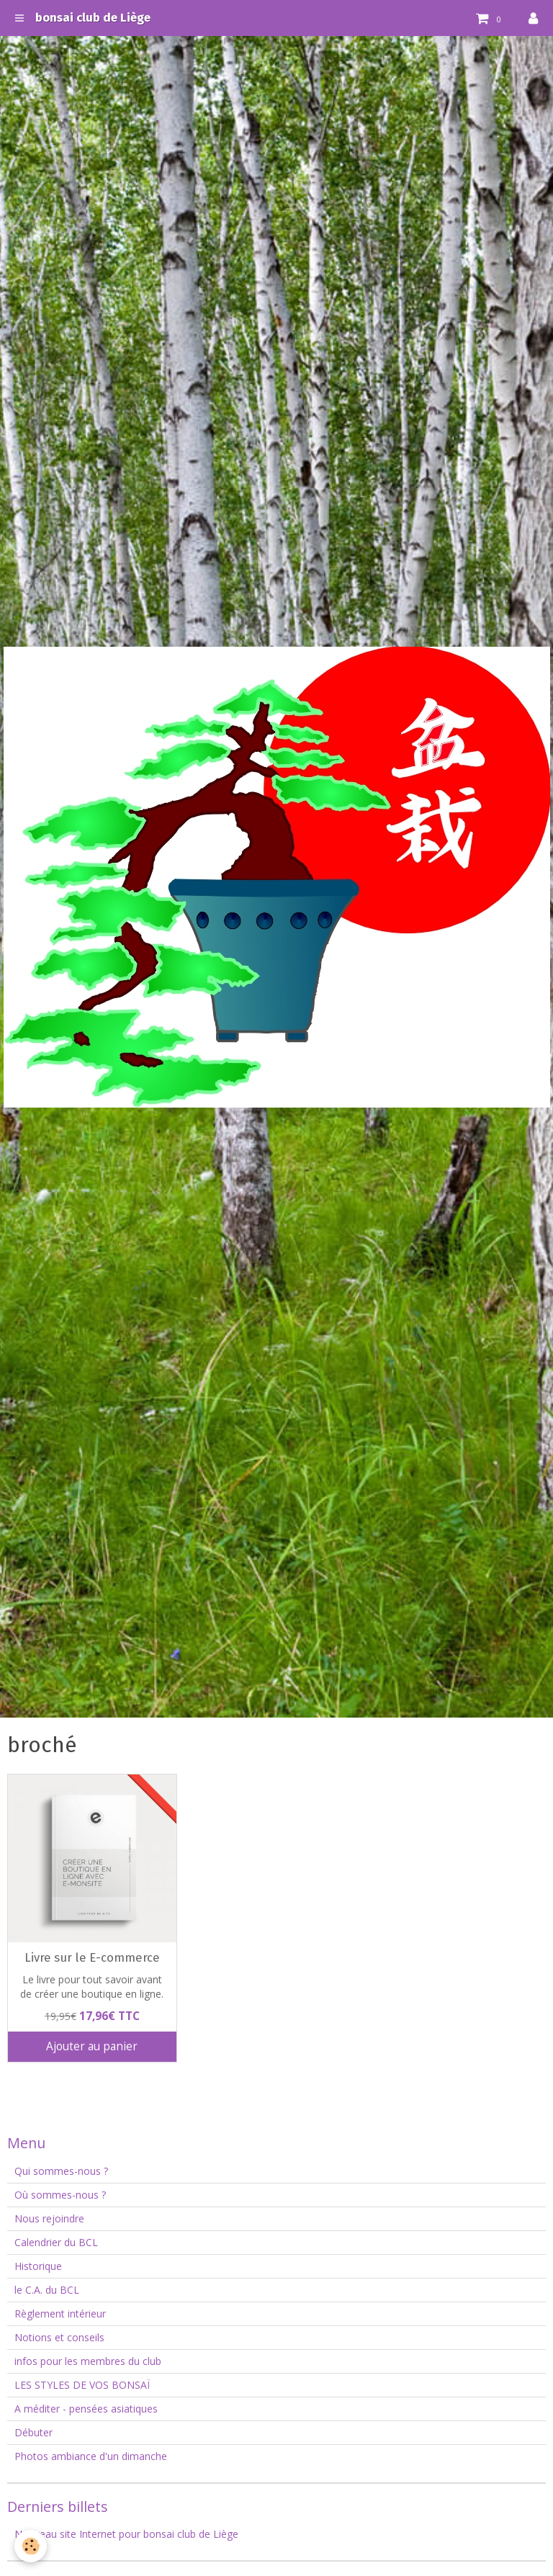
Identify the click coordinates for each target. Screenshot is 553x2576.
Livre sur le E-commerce (92, 1957)
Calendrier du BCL (56, 2242)
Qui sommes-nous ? (61, 2171)
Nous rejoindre (49, 2218)
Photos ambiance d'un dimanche (90, 2456)
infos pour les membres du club (87, 2361)
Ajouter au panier (92, 2046)
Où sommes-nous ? (60, 2195)
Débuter (33, 2432)
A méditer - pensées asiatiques (86, 2408)
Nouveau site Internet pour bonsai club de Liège (126, 2534)
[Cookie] (30, 2546)
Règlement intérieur (60, 2313)
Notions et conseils (59, 2337)
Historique (38, 2266)
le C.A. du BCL (46, 2290)
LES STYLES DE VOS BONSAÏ (82, 2385)
